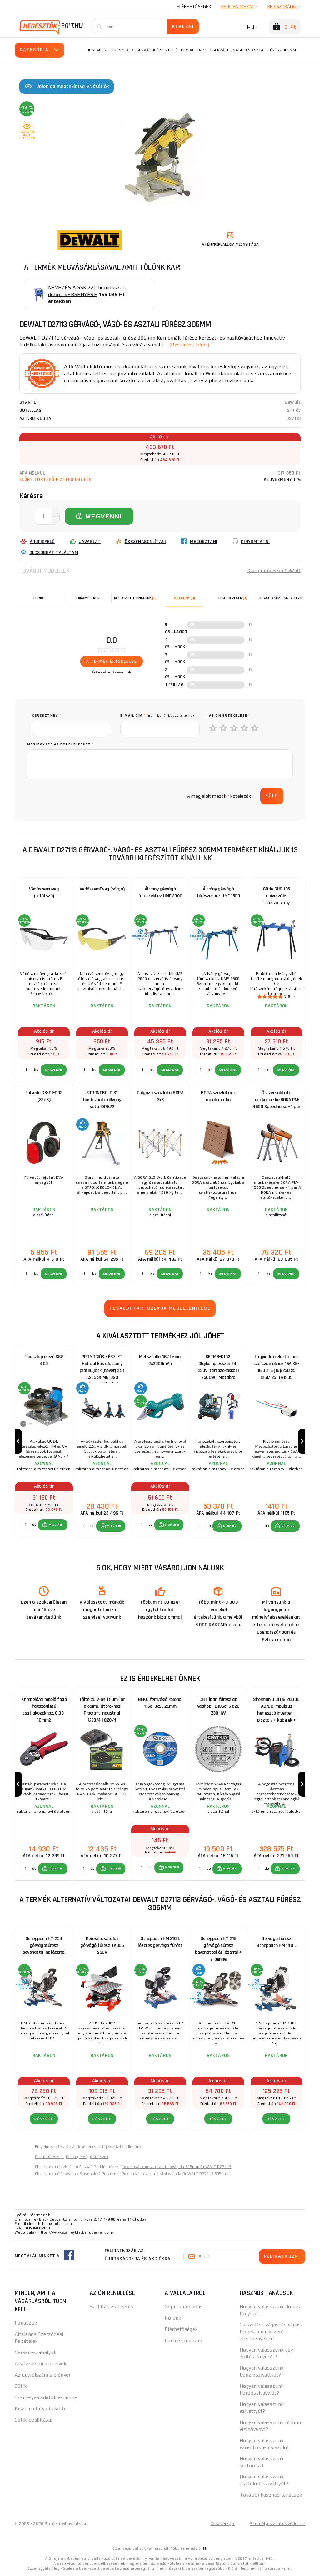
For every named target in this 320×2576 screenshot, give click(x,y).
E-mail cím (157, 715)
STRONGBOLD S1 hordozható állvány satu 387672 (102, 1100)
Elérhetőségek (194, 6)
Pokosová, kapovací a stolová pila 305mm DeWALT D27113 (176, 2167)
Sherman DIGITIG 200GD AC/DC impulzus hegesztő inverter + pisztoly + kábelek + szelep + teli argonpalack (276, 1708)
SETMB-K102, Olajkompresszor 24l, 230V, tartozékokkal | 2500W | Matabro (218, 1365)
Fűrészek (119, 50)
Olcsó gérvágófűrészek (87, 2157)
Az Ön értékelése (229, 715)
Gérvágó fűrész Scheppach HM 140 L (276, 1942)
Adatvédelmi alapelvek (41, 2364)
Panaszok (26, 2323)
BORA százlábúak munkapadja (218, 1096)
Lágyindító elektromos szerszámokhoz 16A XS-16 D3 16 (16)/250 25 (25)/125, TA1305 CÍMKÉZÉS (276, 1365)
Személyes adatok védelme (46, 2397)
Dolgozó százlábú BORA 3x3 (160, 1096)
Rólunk (173, 2318)
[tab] (184, 598)
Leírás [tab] (38, 598)
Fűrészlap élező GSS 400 (44, 1360)
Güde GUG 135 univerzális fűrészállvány (276, 896)
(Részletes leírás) (189, 345)
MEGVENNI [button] (56, 1525)
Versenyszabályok (36, 2352)
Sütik (21, 2386)
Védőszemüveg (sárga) (102, 889)
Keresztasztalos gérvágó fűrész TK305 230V (102, 1945)
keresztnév (46, 715)
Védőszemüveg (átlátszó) (44, 892)
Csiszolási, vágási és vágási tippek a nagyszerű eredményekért (271, 2332)
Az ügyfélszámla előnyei (42, 2375)
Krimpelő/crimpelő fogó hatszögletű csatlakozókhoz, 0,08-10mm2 (44, 1708)
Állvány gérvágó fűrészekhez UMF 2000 (160, 892)
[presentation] (79, 796)
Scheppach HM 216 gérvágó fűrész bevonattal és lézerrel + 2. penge (218, 1947)
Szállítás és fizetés (111, 2307)
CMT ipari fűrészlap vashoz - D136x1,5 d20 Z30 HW (218, 1706)
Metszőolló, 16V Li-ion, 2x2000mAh (160, 1360)
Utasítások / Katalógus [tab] (281, 598)
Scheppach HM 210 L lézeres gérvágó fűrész (160, 1942)
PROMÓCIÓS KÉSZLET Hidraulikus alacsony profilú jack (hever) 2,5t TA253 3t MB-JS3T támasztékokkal (102, 1365)
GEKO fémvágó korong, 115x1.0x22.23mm (160, 1703)
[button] (52, 1524)
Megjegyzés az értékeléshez (60, 744)
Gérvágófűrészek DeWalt (274, 570)
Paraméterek (87, 598)
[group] (44, 1441)
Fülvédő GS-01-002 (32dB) (43, 1096)
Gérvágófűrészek (155, 50)
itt (204, 2548)
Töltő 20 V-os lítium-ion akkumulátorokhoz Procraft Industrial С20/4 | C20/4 (102, 1708)
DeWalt (293, 402)
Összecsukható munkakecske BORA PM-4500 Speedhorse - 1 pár (276, 1100)
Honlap (94, 50)
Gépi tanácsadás (184, 2307)
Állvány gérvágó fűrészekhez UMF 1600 (218, 892)
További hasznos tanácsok (271, 2495)
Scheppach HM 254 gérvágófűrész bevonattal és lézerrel (43, 1945)
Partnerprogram (183, 2340)
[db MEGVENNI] (26, 1525)
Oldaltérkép (223, 2523)
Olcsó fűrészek (49, 2157)
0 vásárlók (122, 672)
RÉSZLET (43, 2118)
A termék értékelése (111, 661)
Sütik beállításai (33, 2420)
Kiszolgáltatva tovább (40, 2409)
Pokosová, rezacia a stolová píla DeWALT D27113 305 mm (176, 2173)
